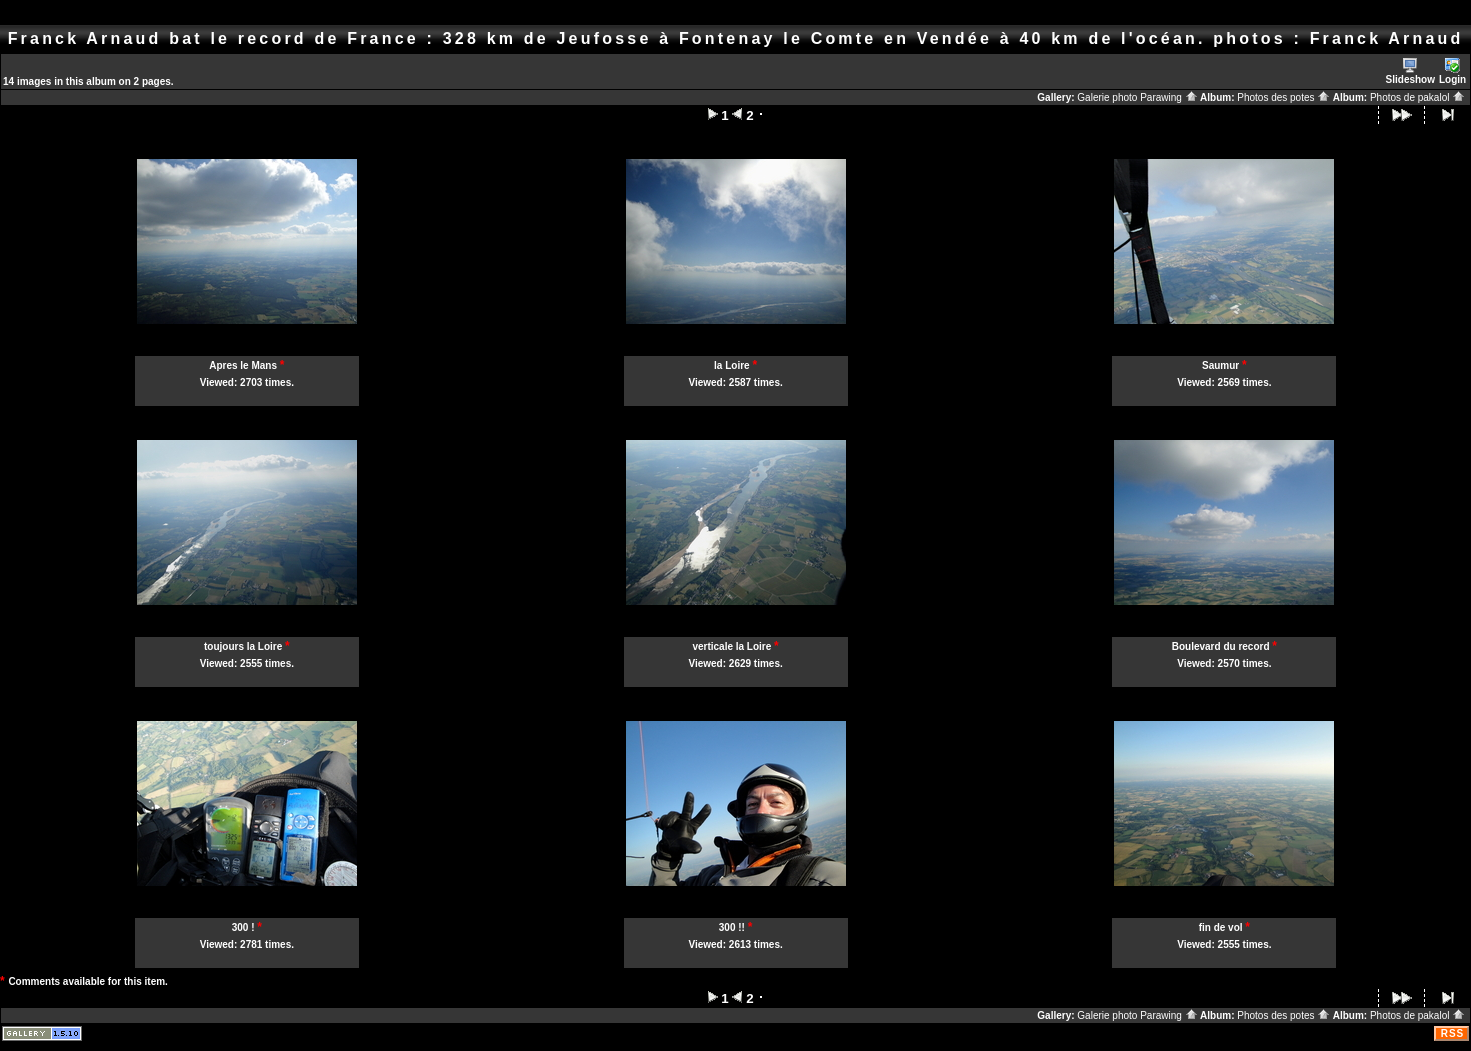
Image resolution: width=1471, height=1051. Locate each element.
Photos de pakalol (1417, 97)
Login (1452, 71)
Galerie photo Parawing (1137, 97)
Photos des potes (1283, 97)
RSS (1453, 1033)
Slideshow (1410, 71)
